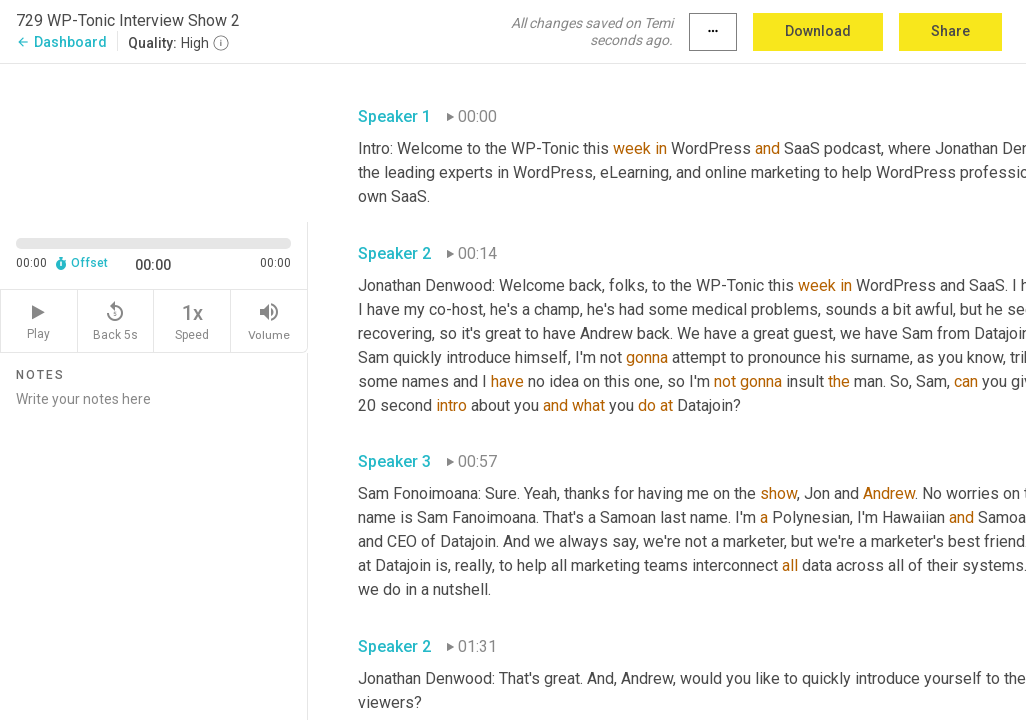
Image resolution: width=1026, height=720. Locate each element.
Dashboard (61, 42)
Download (818, 31)
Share (950, 31)
